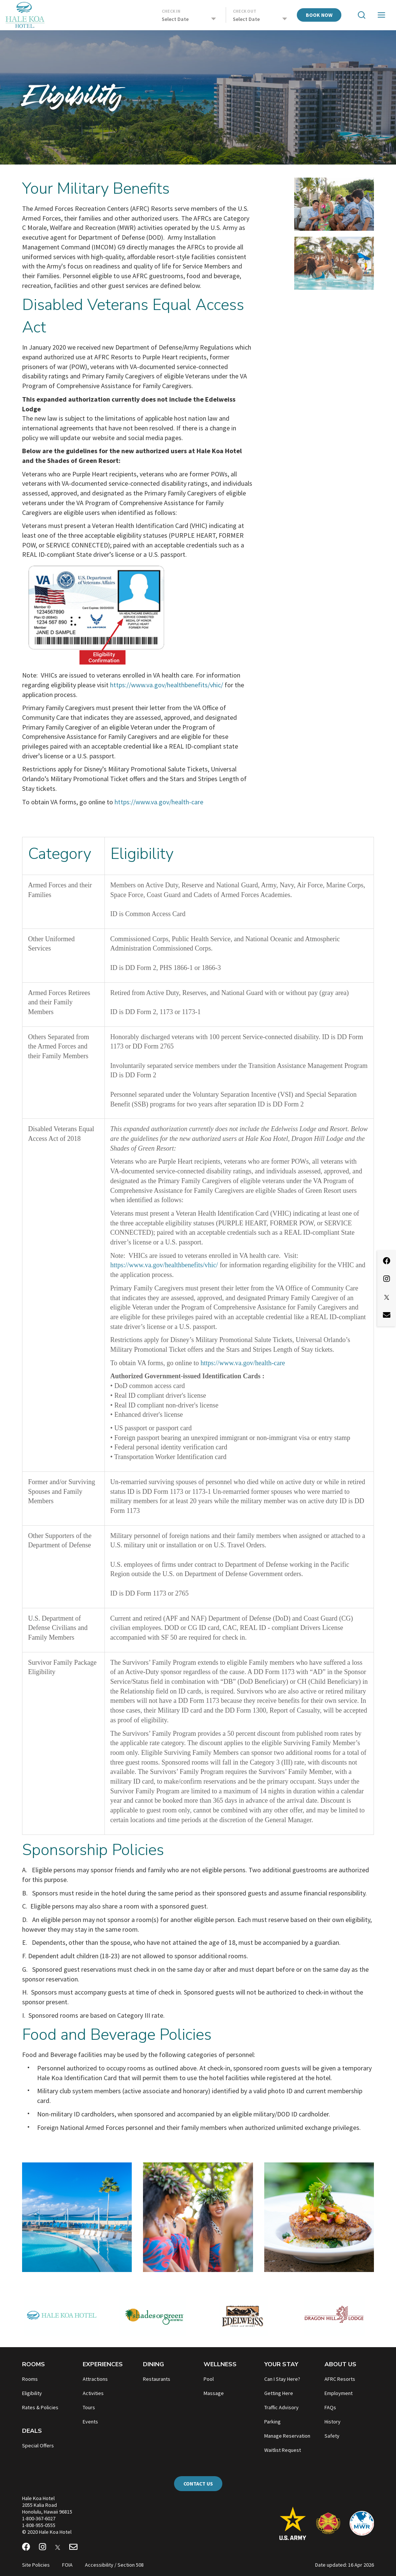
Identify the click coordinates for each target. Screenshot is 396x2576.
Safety (332, 2435)
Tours (89, 2407)
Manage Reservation (287, 2435)
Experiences (103, 2364)
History (333, 2421)
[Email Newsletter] (73, 2548)
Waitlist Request (282, 2450)
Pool (209, 2379)
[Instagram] (42, 2548)
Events (90, 2421)
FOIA (67, 2564)
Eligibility (32, 2393)
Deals (32, 2431)
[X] (58, 2548)
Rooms (33, 2364)
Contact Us (198, 2483)
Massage (214, 2393)
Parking (272, 2421)
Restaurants (156, 2379)
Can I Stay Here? (282, 2379)
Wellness (220, 2364)
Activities (93, 2393)
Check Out (244, 11)
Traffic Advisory (281, 2407)
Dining (153, 2364)
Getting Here (278, 2393)
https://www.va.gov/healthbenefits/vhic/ (166, 685)
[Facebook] (26, 2548)
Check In (171, 11)
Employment (339, 2393)
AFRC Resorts (340, 2379)
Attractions (95, 2379)
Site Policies (36, 2564)
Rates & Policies (40, 2407)
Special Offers (38, 2445)
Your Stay (281, 2364)
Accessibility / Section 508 (114, 2564)
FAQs (330, 2407)
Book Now (319, 15)
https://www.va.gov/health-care (159, 802)
